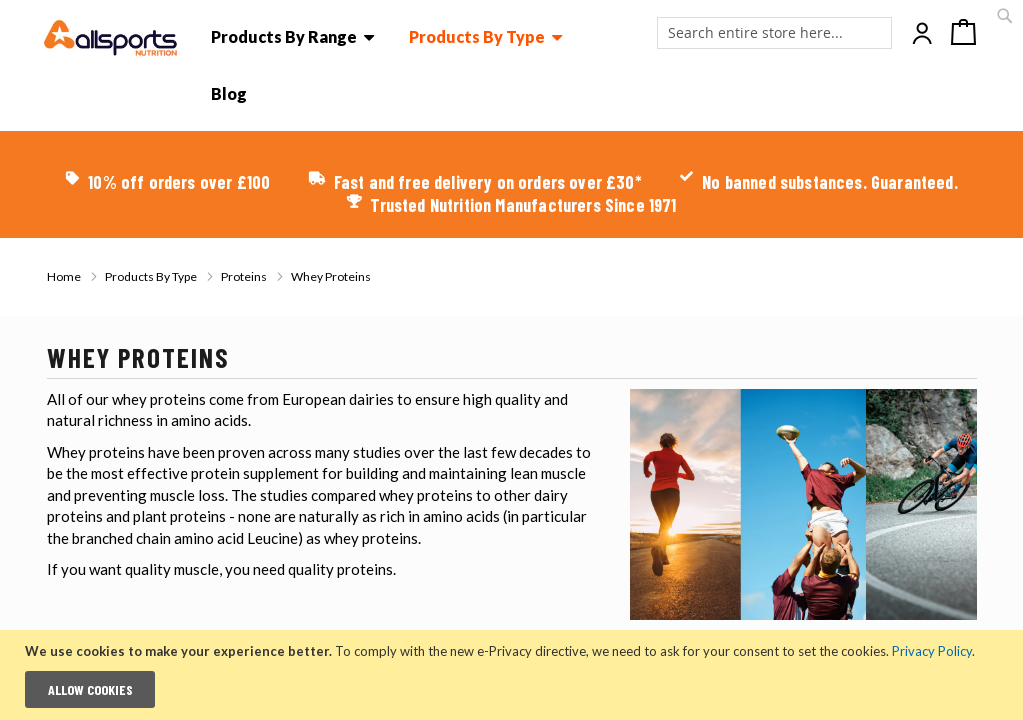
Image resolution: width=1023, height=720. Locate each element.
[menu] (420, 74)
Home (65, 276)
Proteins (245, 276)
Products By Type (152, 276)
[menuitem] (293, 37)
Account (924, 34)
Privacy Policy (932, 651)
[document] (514, 675)
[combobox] (774, 33)
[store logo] (111, 38)
